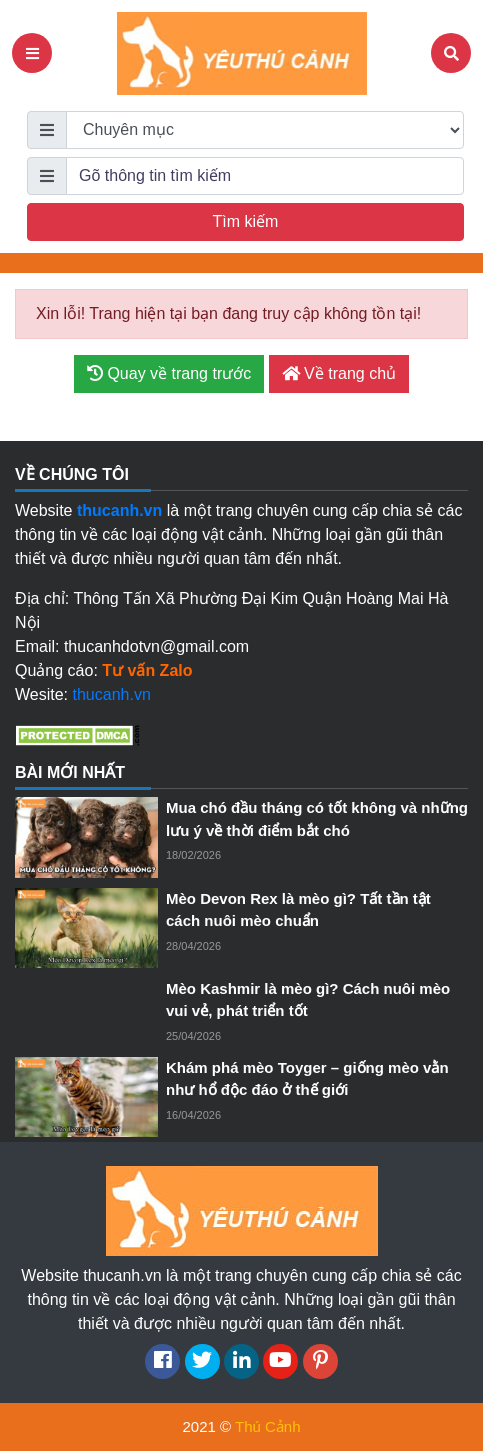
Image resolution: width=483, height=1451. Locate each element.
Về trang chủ (339, 373)
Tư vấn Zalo (147, 670)
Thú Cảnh (268, 1426)
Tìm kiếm (246, 221)
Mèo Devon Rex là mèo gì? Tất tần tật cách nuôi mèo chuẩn (298, 910)
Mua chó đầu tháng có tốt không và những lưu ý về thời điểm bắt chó (317, 819)
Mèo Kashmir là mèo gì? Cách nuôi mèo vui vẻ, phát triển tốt (308, 1000)
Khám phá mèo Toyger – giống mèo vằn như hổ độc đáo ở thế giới (307, 1079)
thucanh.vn (112, 694)
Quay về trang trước (169, 373)
